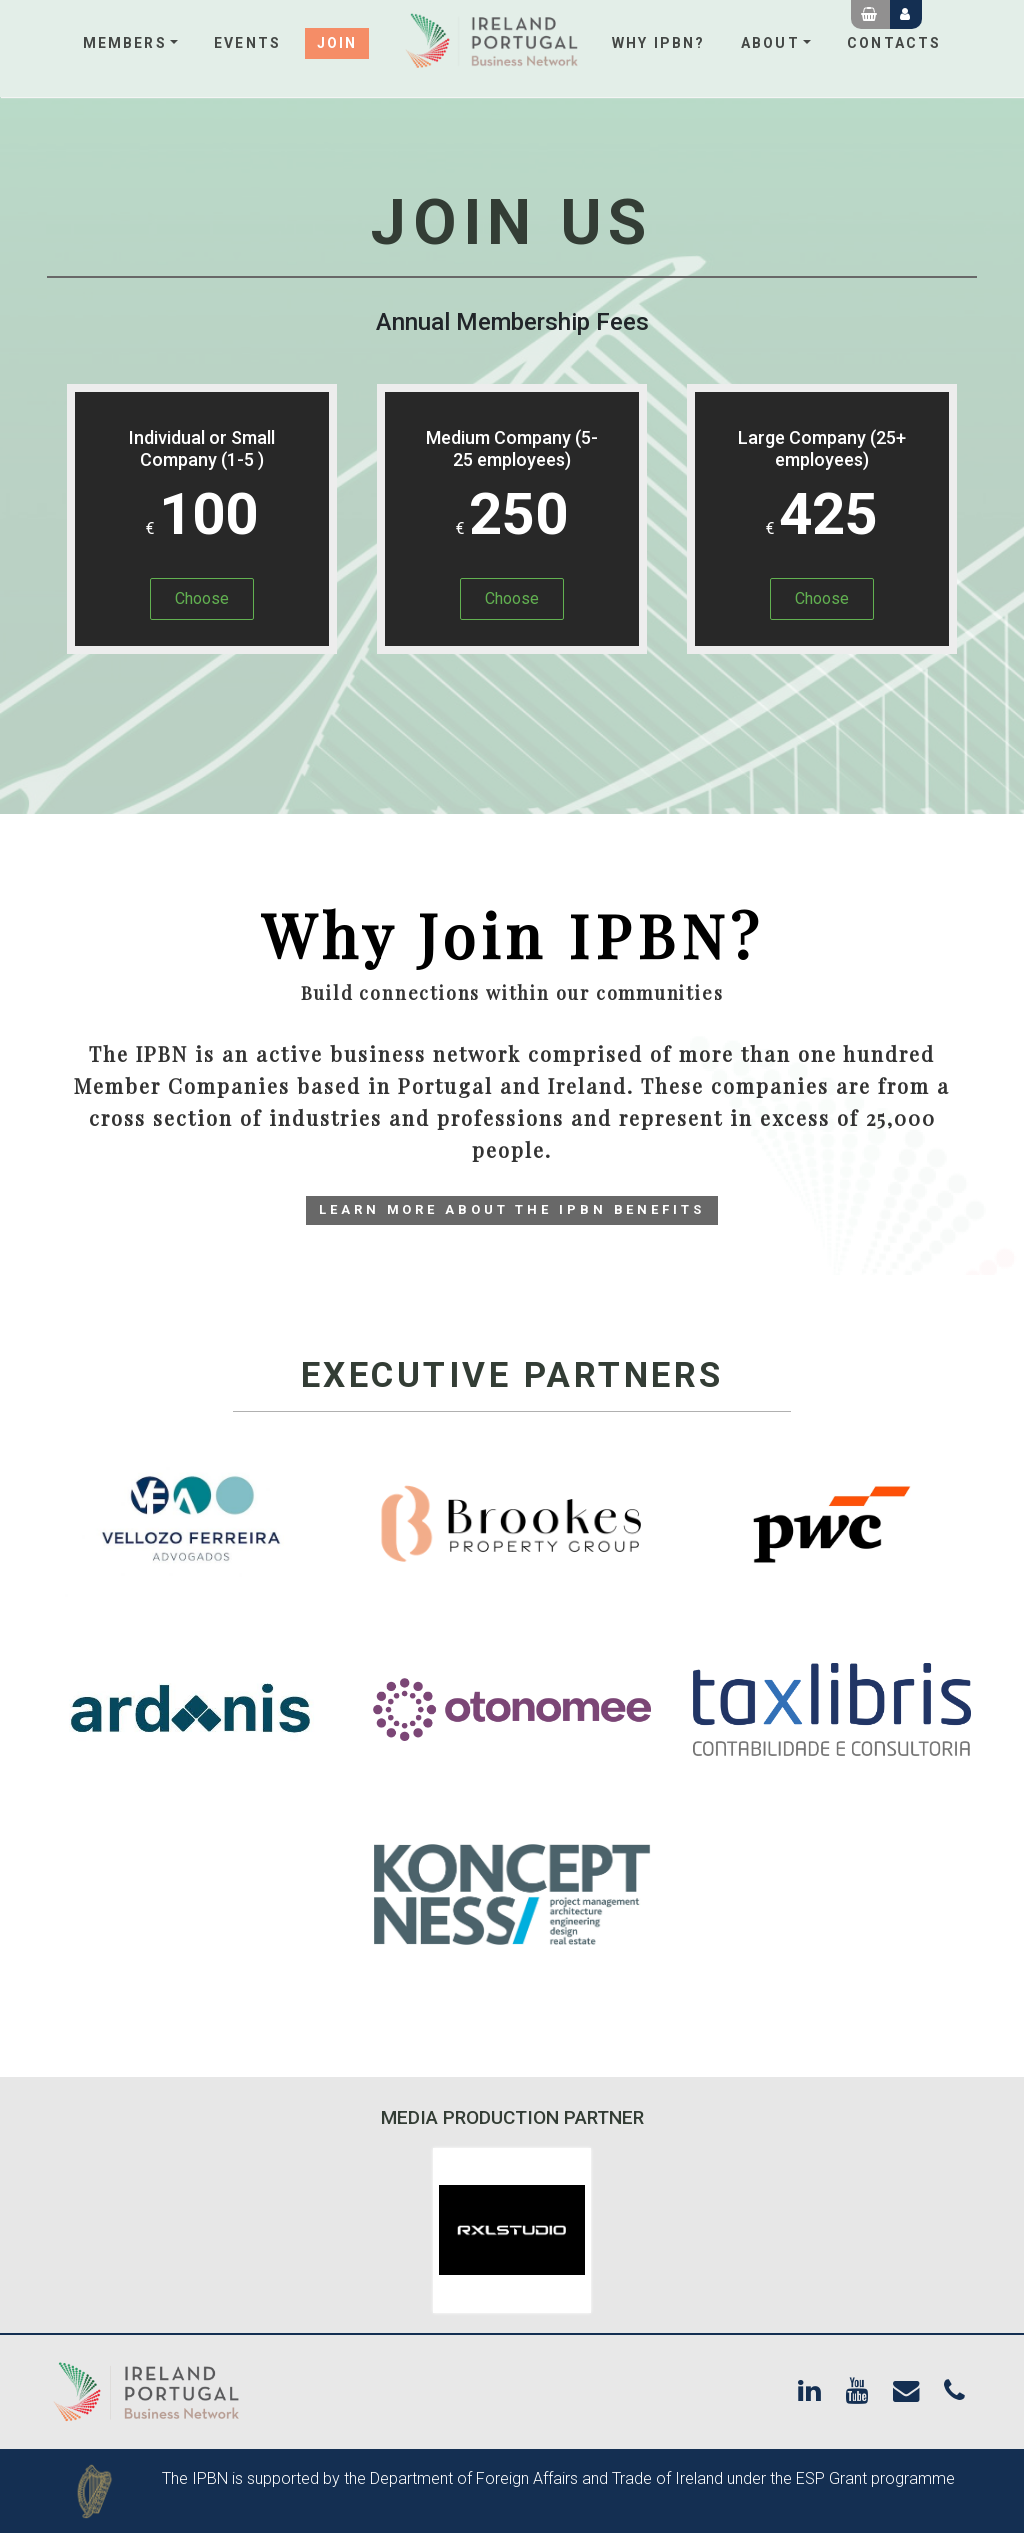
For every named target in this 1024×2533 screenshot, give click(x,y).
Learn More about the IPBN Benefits (512, 1209)
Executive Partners (512, 1375)
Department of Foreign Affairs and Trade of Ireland (546, 2478)
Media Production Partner (512, 2117)
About (770, 43)
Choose (202, 598)
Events (247, 43)
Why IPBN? (658, 43)
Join (337, 43)
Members (125, 43)
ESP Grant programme (875, 2478)
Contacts (894, 43)
